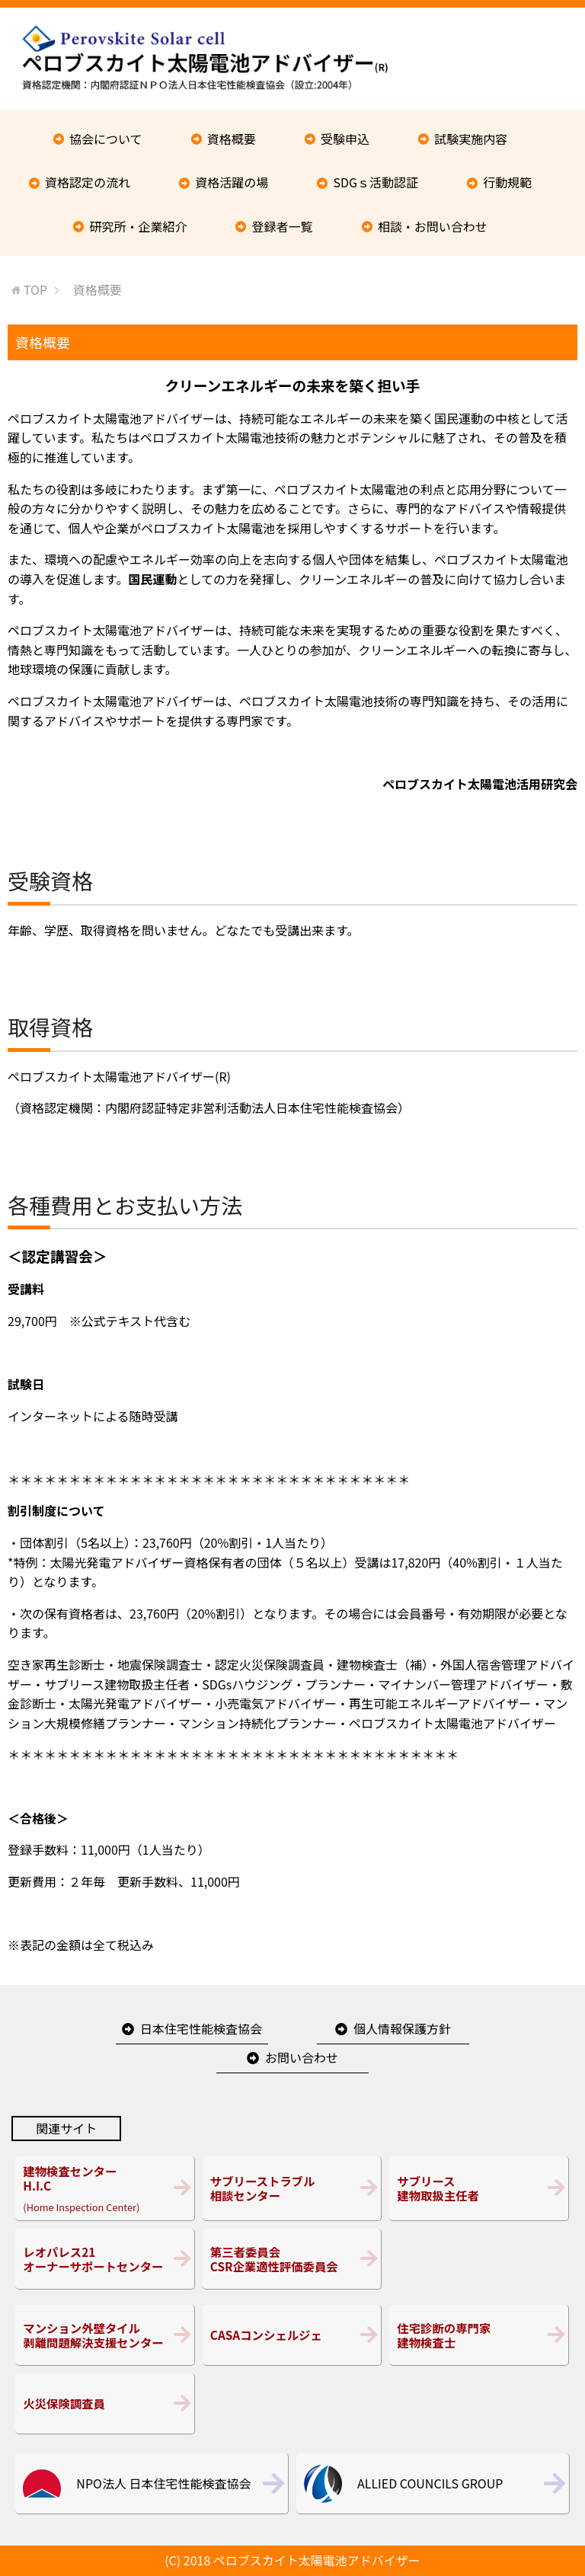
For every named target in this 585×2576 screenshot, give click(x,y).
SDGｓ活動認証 (375, 182)
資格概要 (231, 138)
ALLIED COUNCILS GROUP (430, 2483)
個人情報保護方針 (402, 2028)
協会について (105, 138)
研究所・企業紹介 (138, 226)
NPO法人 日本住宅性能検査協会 (163, 2483)
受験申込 (345, 138)
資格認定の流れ (87, 182)
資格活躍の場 (231, 182)
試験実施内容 (470, 138)
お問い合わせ (301, 2057)
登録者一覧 (282, 226)
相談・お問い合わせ (433, 226)
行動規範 (507, 182)
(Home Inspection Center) (105, 2188)
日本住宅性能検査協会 (201, 2028)
